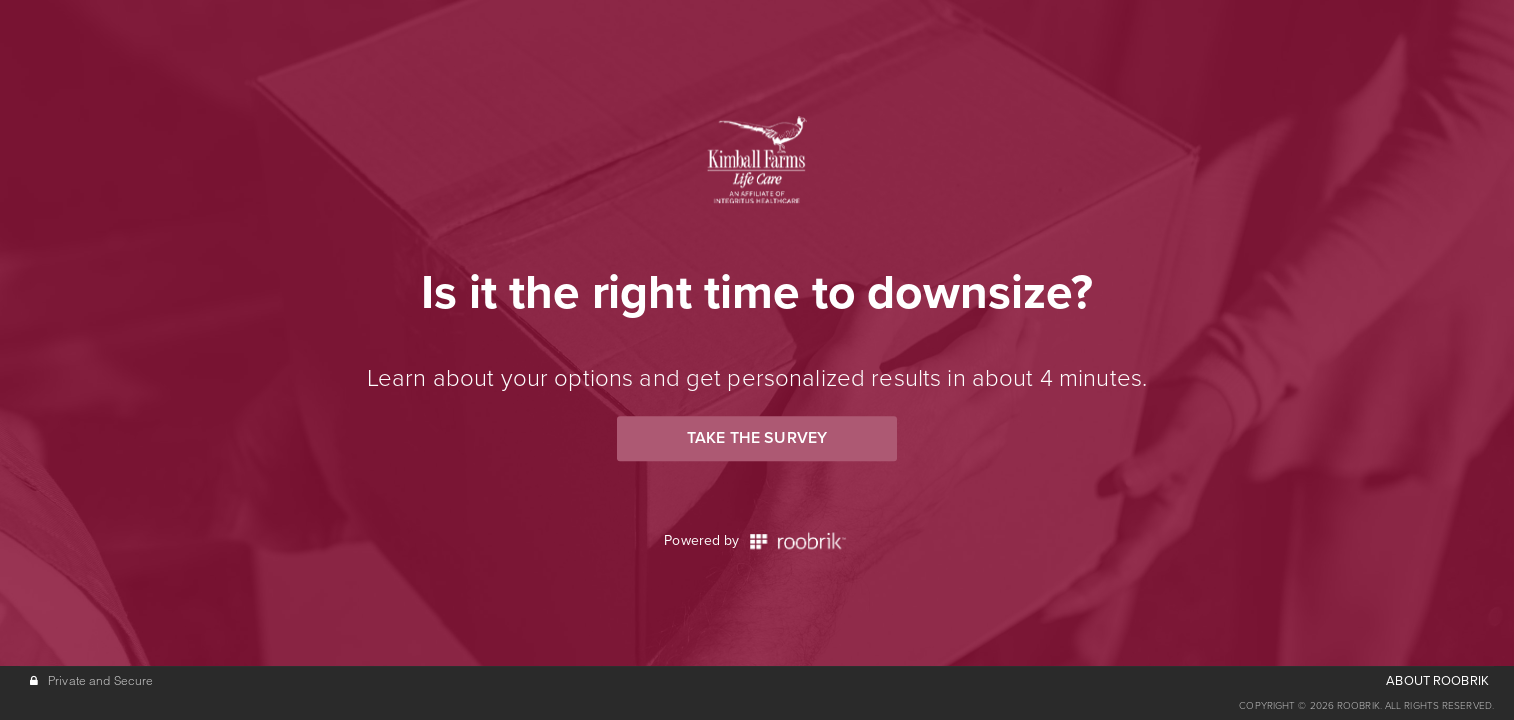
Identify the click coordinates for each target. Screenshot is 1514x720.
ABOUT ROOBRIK (1437, 681)
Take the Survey (757, 438)
